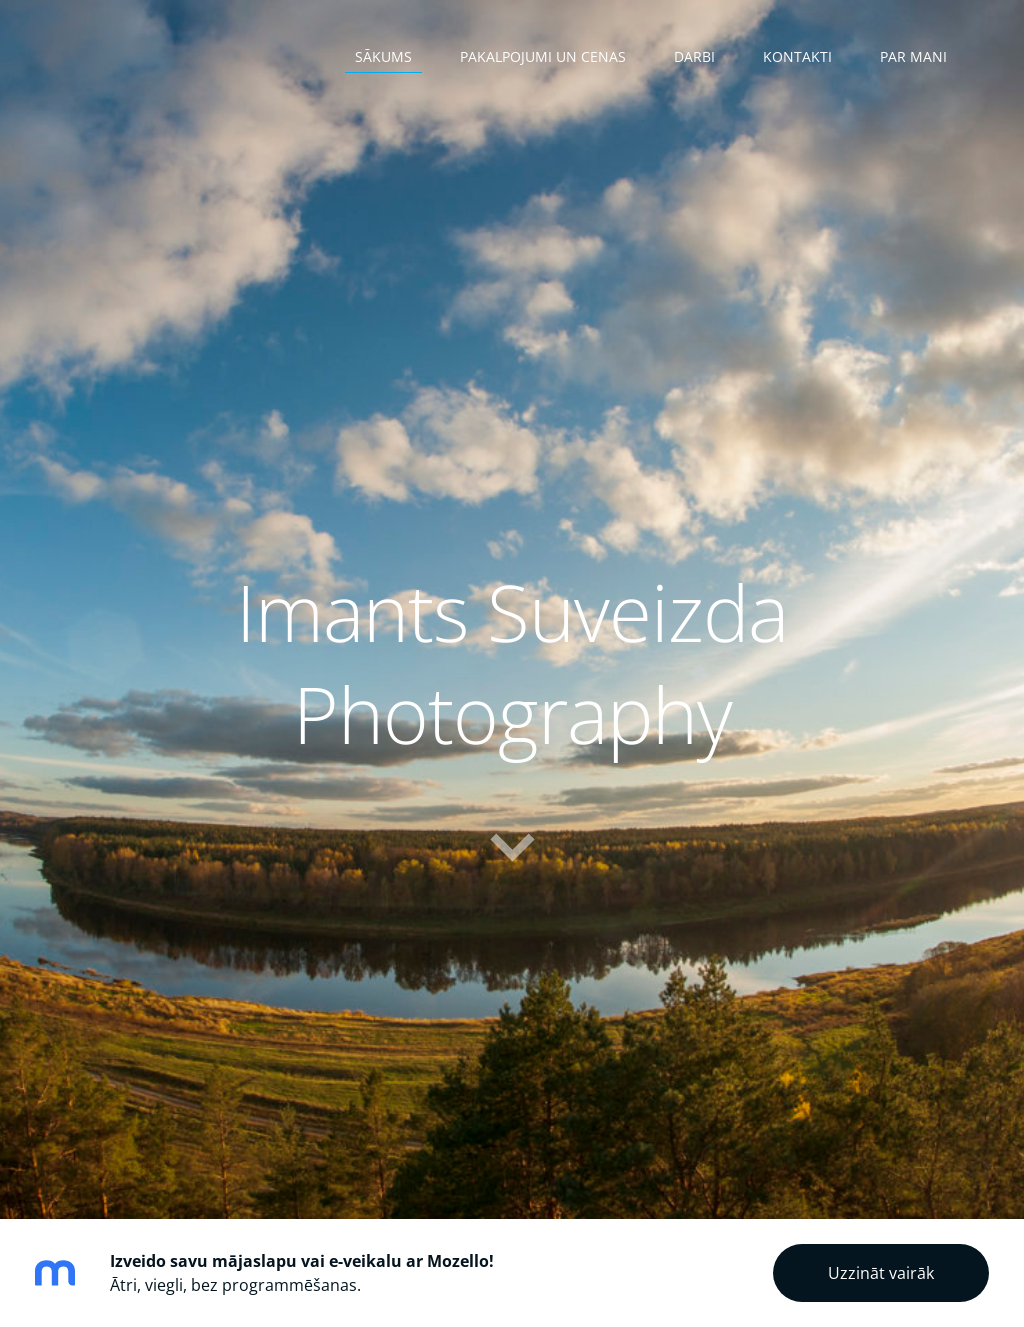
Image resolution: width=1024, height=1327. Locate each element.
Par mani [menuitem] (913, 56)
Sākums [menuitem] (383, 56)
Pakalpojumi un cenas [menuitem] (543, 56)
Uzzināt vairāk (881, 1273)
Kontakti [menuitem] (797, 56)
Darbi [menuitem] (694, 56)
